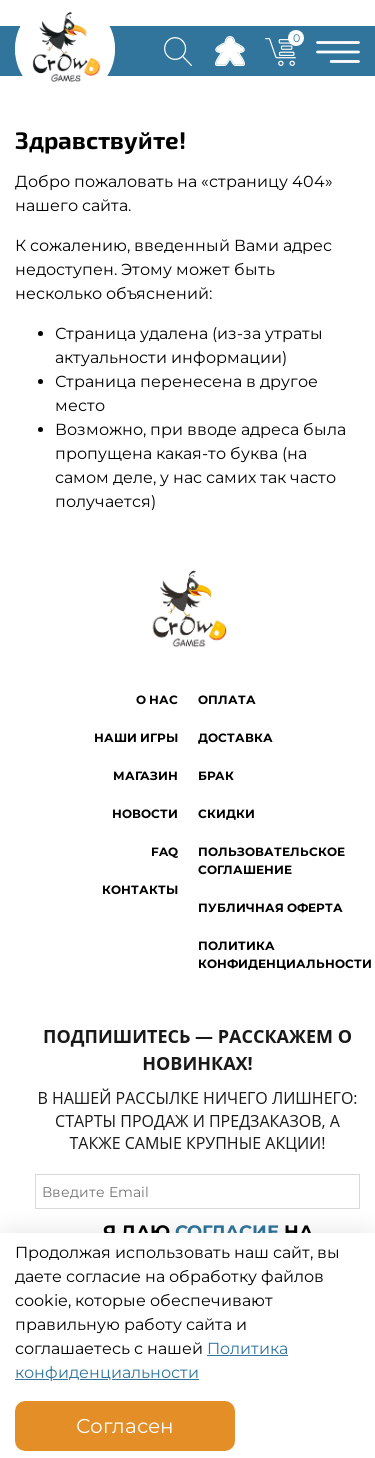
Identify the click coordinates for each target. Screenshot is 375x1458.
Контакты (140, 889)
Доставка (235, 737)
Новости (145, 813)
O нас (157, 699)
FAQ (164, 851)
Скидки (226, 813)
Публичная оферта (270, 907)
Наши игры (136, 737)
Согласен (125, 1426)
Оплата (227, 699)
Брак (216, 775)
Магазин (145, 775)
